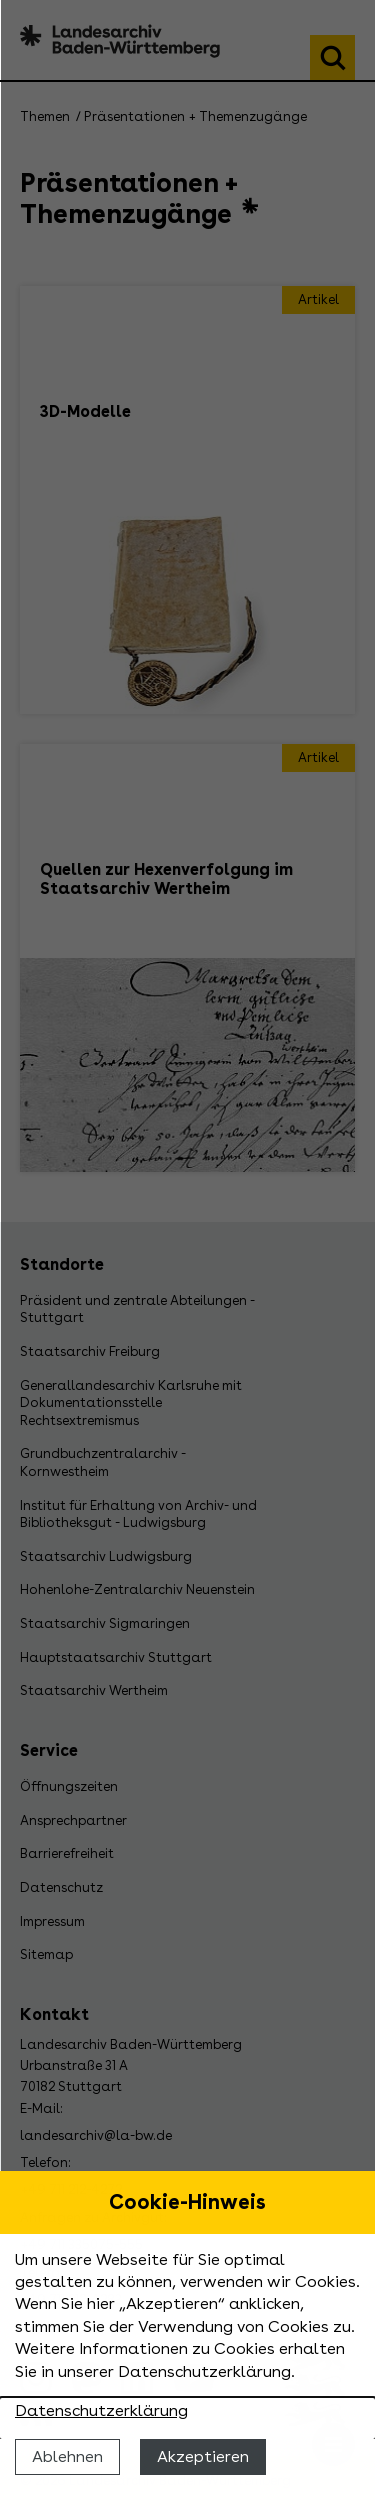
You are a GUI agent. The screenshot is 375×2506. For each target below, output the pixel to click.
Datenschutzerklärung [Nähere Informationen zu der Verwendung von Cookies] (101, 2410)
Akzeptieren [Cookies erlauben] (203, 2456)
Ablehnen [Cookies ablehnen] (67, 2456)
